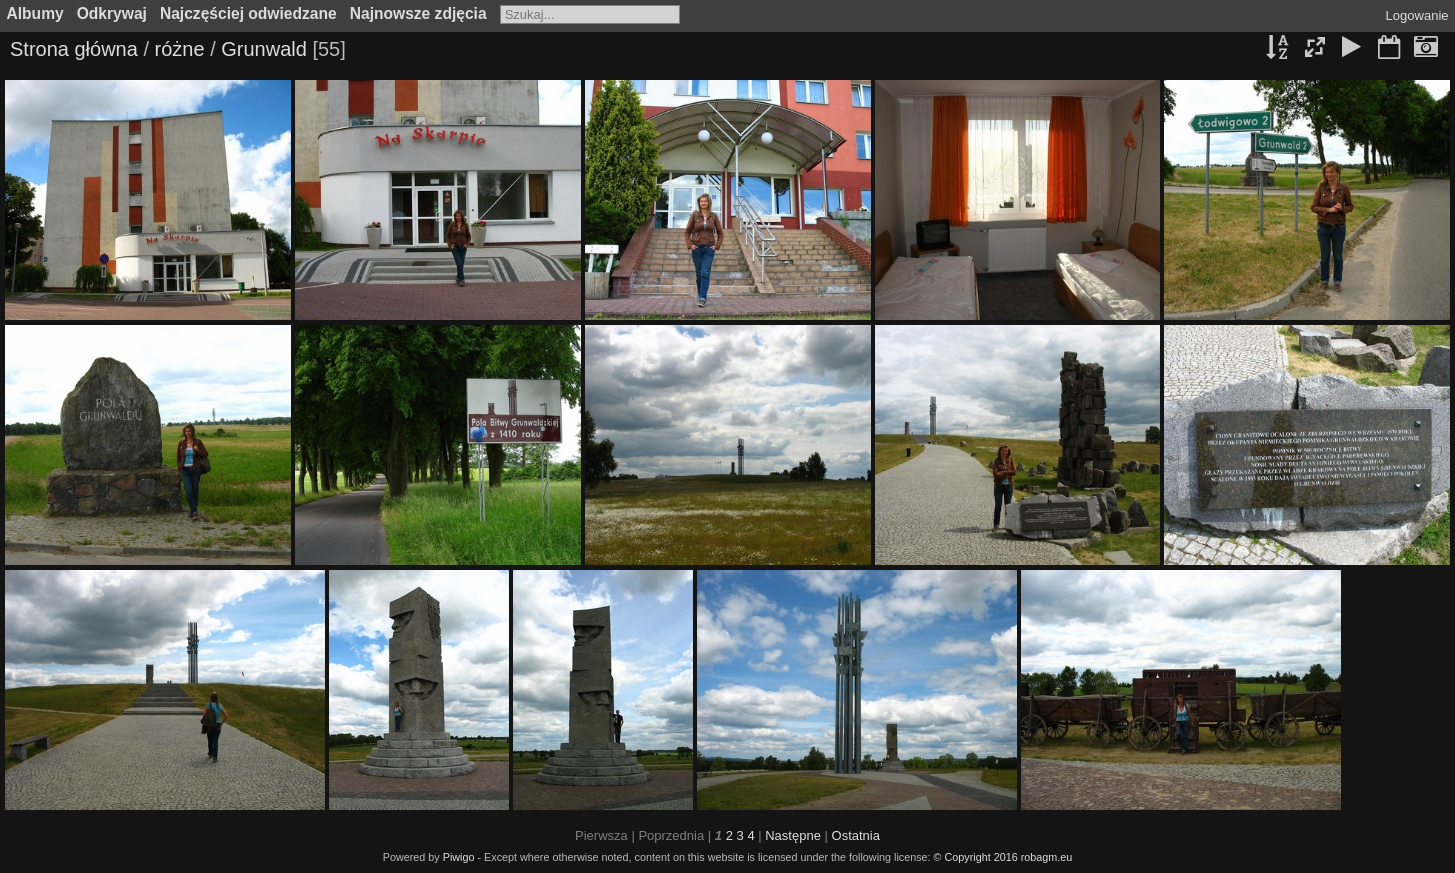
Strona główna (74, 49)
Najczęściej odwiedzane (248, 13)
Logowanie (1417, 15)
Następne (793, 835)
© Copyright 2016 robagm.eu (1003, 857)
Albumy (35, 13)
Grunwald (264, 49)
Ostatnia (856, 835)
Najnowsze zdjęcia (418, 13)
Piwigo (459, 857)
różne (180, 49)
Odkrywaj (112, 13)
